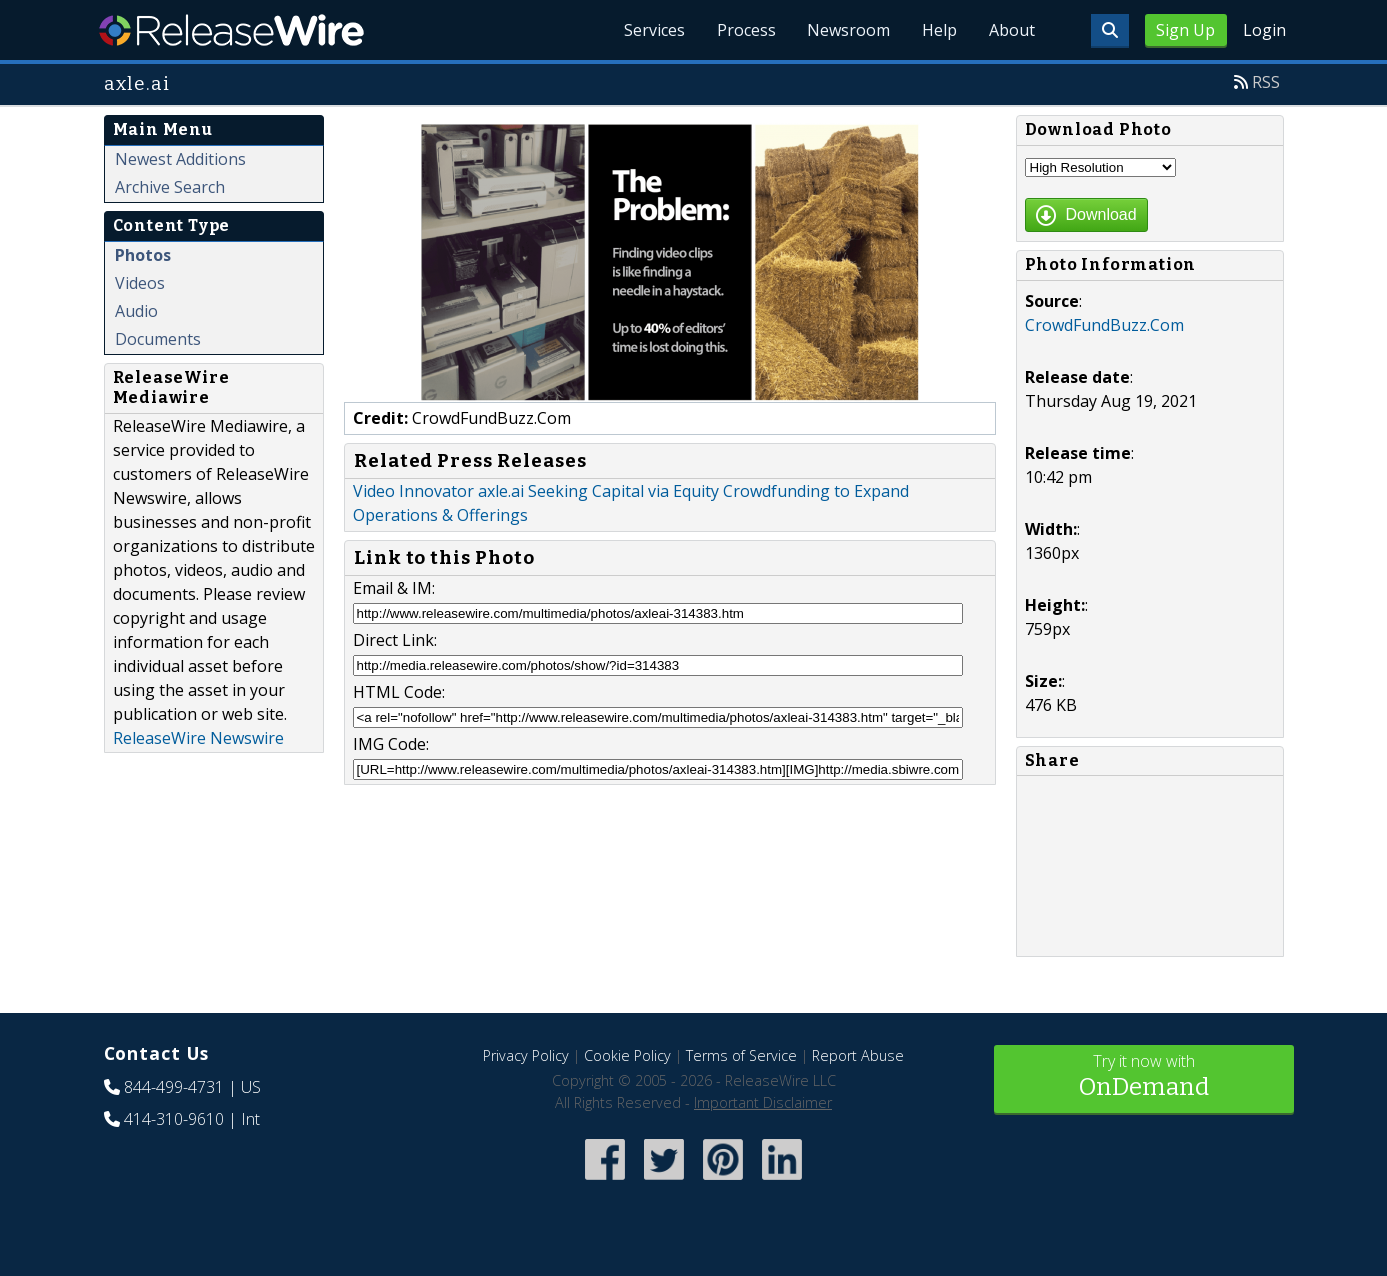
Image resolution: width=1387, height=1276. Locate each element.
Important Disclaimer (763, 1102)
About (1012, 30)
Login (1264, 30)
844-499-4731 (174, 1087)
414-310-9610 (174, 1119)
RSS (1266, 82)
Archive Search (170, 187)
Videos (140, 283)
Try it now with (1144, 1077)
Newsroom (848, 30)
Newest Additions (180, 159)
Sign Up (1185, 30)
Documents (158, 339)
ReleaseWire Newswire (198, 738)
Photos (143, 255)
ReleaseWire (231, 30)
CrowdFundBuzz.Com (1104, 325)
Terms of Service (741, 1055)
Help (939, 30)
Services (653, 30)
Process (745, 30)
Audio (136, 311)
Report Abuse (858, 1055)
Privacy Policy (526, 1055)
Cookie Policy (627, 1055)
